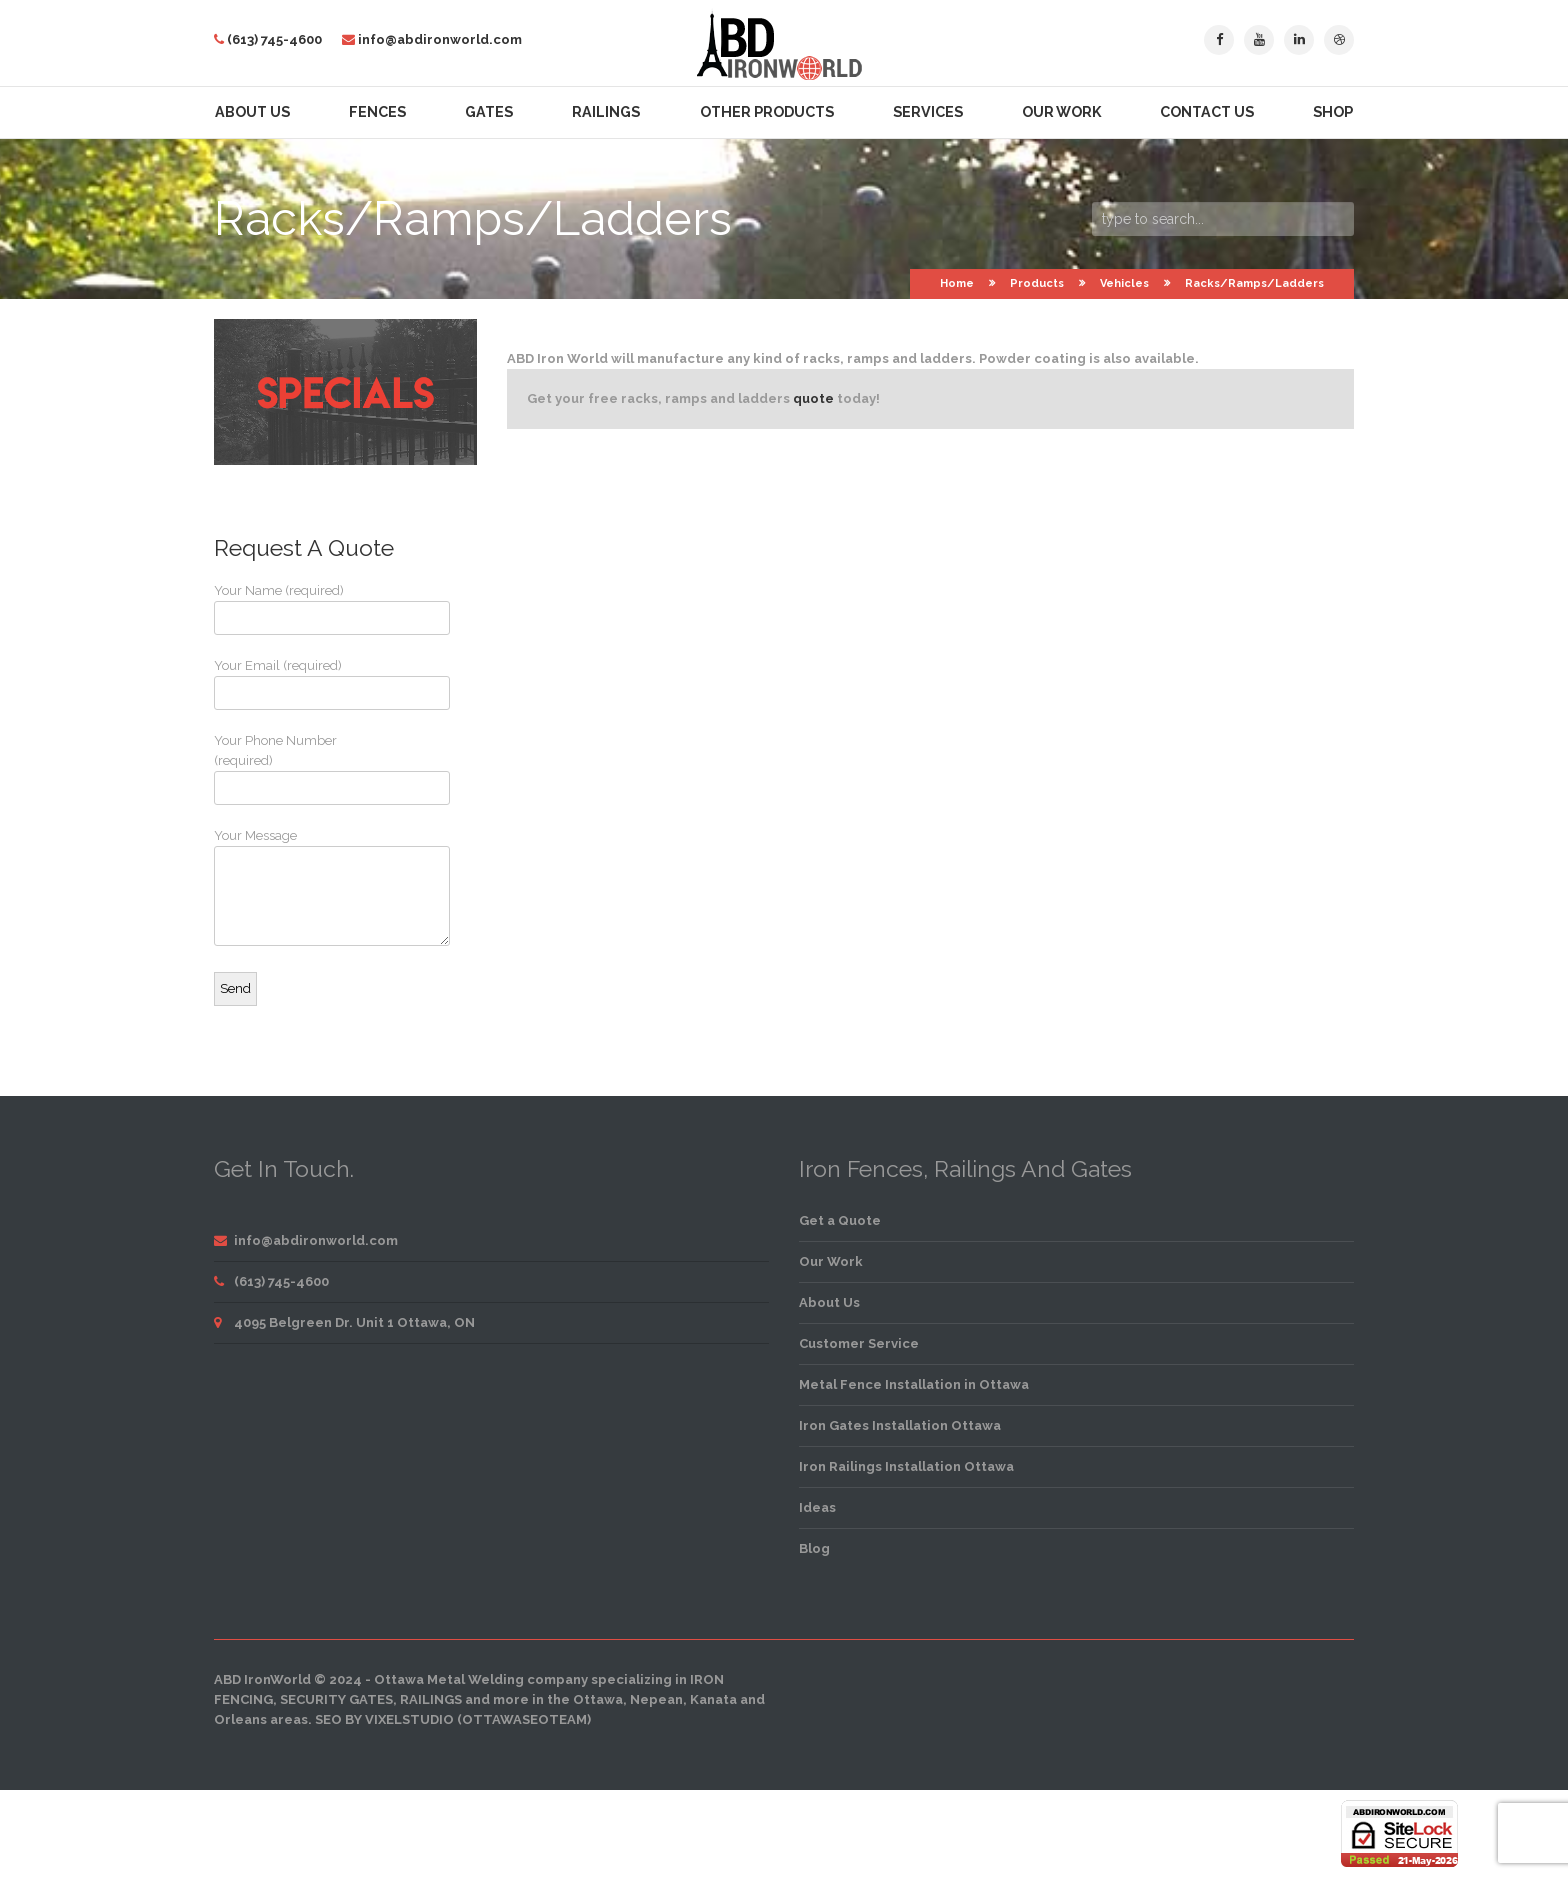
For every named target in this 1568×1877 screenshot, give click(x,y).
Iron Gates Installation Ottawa (900, 1425)
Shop (1333, 112)
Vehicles (1124, 283)
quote (813, 398)
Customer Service (859, 1343)
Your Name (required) (289, 609)
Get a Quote (840, 1220)
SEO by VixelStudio (384, 1719)
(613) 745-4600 (274, 39)
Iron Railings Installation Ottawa (906, 1466)
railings (431, 1699)
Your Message (289, 887)
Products (1037, 283)
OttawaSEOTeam (524, 1719)
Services (928, 112)
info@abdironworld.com (440, 39)
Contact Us (1207, 112)
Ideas (817, 1507)
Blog (814, 1548)
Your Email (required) (289, 684)
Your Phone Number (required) (289, 769)
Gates (489, 112)
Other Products (767, 112)
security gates (336, 1699)
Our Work (1061, 112)
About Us (252, 112)
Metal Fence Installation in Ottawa (914, 1384)
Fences (377, 112)
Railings (606, 112)
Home (957, 283)
